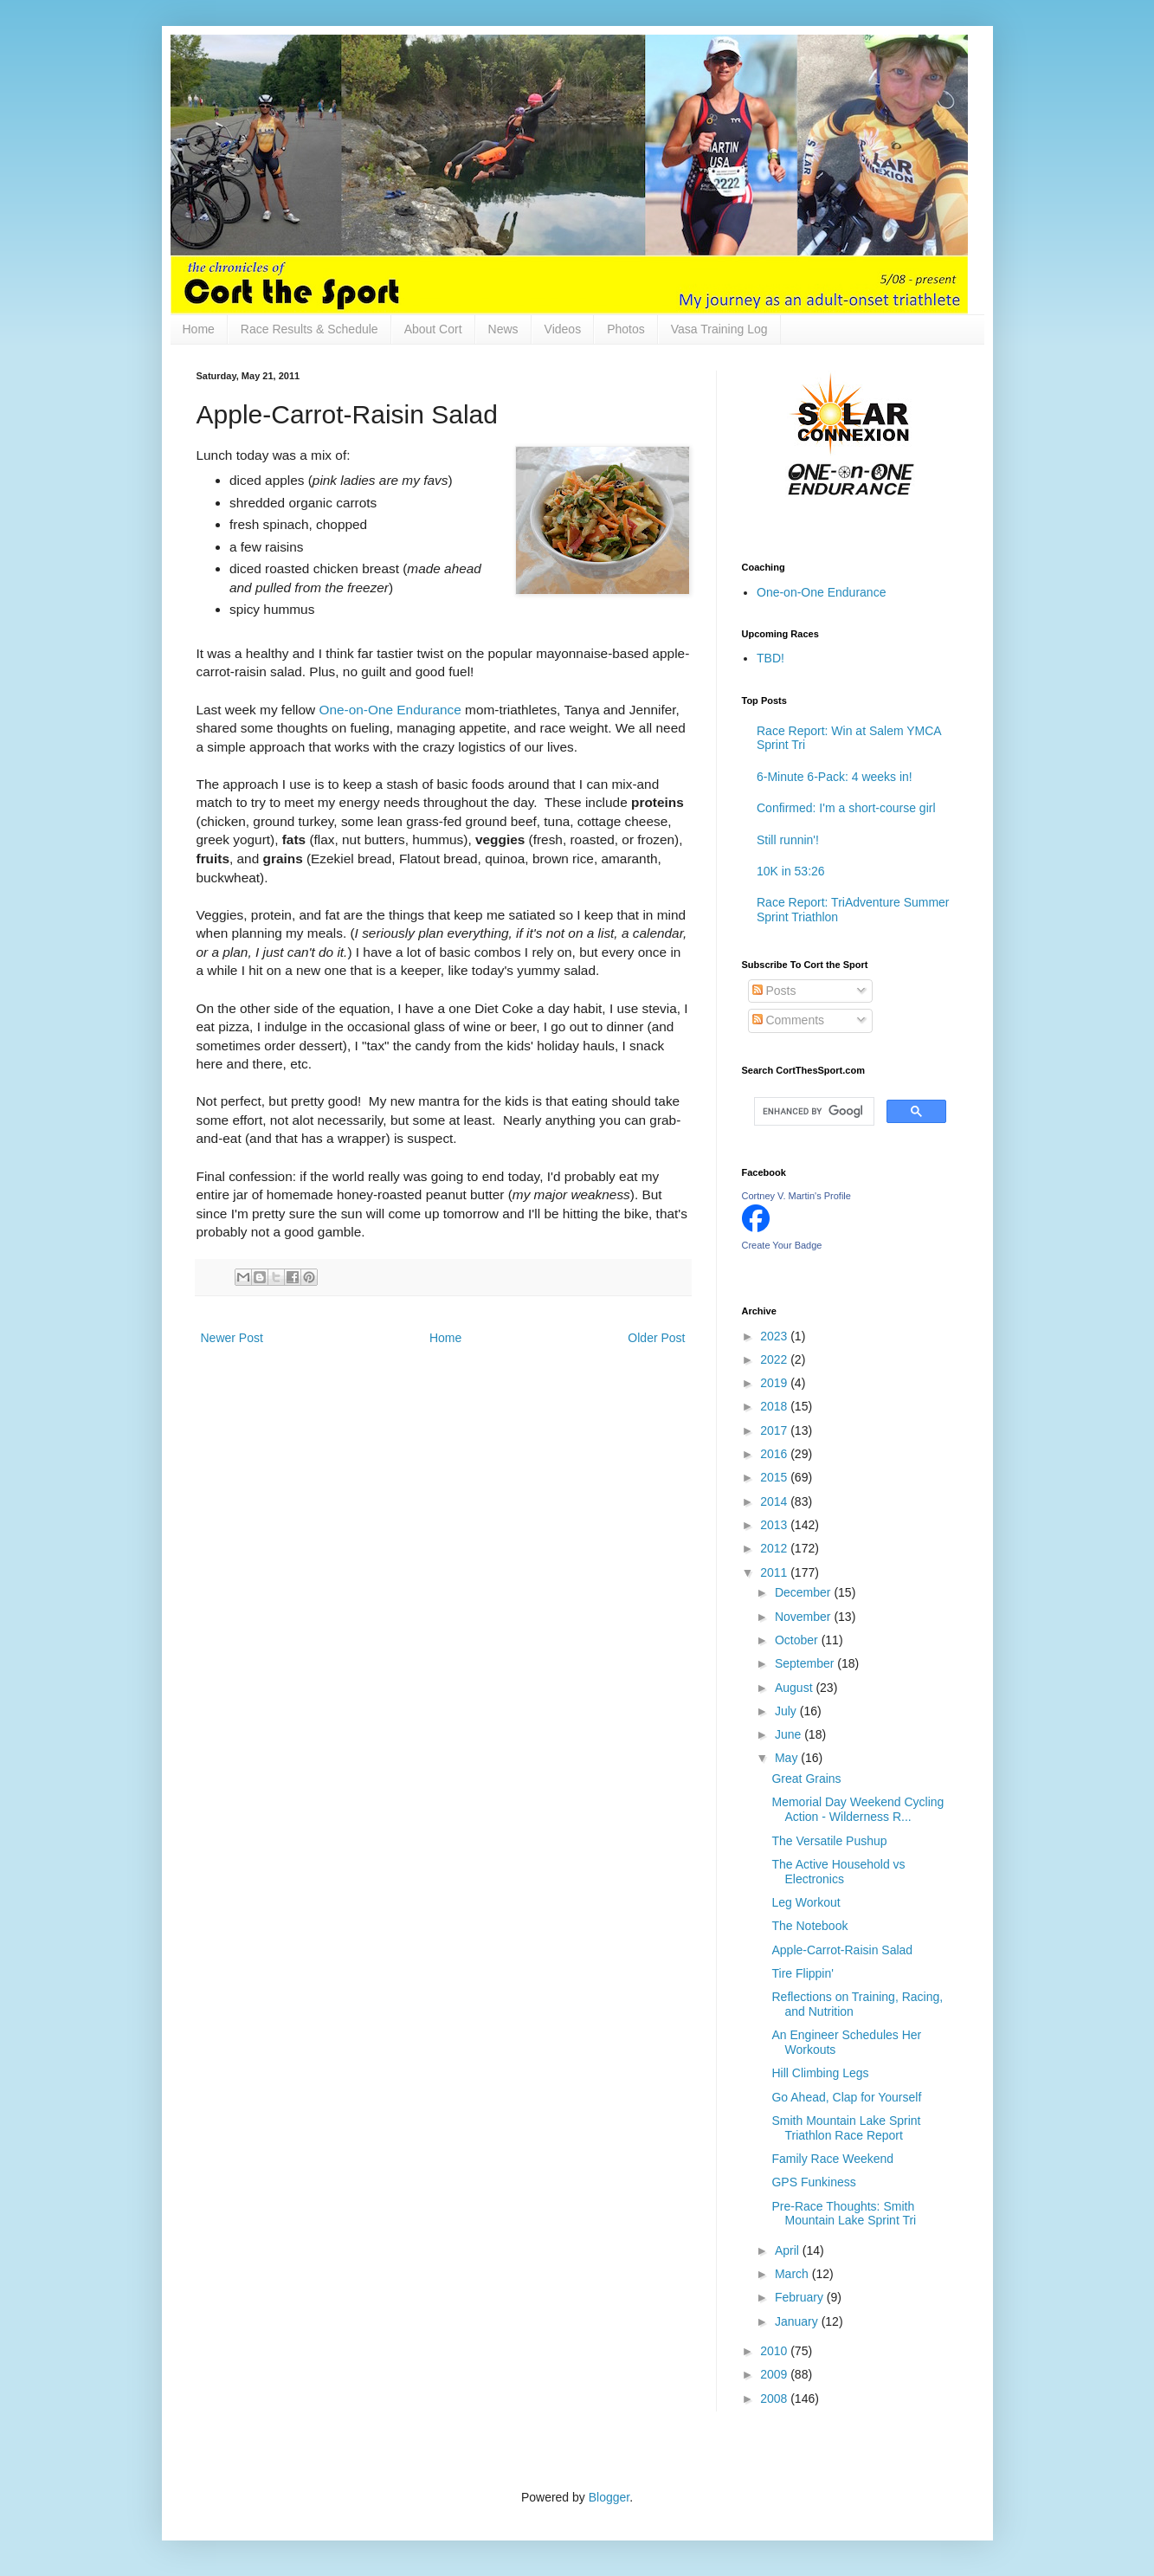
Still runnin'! (788, 840)
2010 (775, 2351)
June (789, 1734)
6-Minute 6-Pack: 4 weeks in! (834, 777)
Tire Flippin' (802, 1973)
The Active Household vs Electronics (838, 1871)
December (804, 1592)
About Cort (433, 329)
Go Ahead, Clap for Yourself (846, 2097)
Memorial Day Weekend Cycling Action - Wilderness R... (857, 1809)
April (789, 2250)
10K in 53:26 (791, 871)
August (795, 1688)
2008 (775, 2398)
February (801, 2297)
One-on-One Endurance (390, 709)
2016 (775, 1454)
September (806, 1663)
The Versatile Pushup (828, 1841)
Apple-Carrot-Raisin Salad (841, 1950)
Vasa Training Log (719, 329)
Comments (788, 1020)
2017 (775, 1430)
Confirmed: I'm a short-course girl (846, 808)
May (788, 1758)
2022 (775, 1359)
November (804, 1617)
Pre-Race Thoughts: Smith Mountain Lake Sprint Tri (843, 2213)
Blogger (609, 2497)
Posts (774, 990)
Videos (563, 329)
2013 (775, 1525)
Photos (626, 329)
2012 (775, 1548)
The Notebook (809, 1926)
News (503, 329)
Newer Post (232, 1338)
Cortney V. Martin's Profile (796, 1196)
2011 (775, 1572)
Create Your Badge (782, 1245)
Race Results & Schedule (309, 329)
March (793, 2274)
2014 (775, 1501)
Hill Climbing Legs (819, 2073)
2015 (775, 1477)
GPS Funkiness (813, 2182)
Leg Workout (805, 1902)
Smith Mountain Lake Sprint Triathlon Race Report (845, 2128)
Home (199, 329)
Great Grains (806, 1778)
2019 (775, 1383)
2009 (775, 2374)
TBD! (770, 658)
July (787, 1711)
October (798, 1640)
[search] (812, 1112)
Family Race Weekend (832, 2159)
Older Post (656, 1338)
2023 (775, 1336)
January (798, 2321)
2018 (775, 1406)
